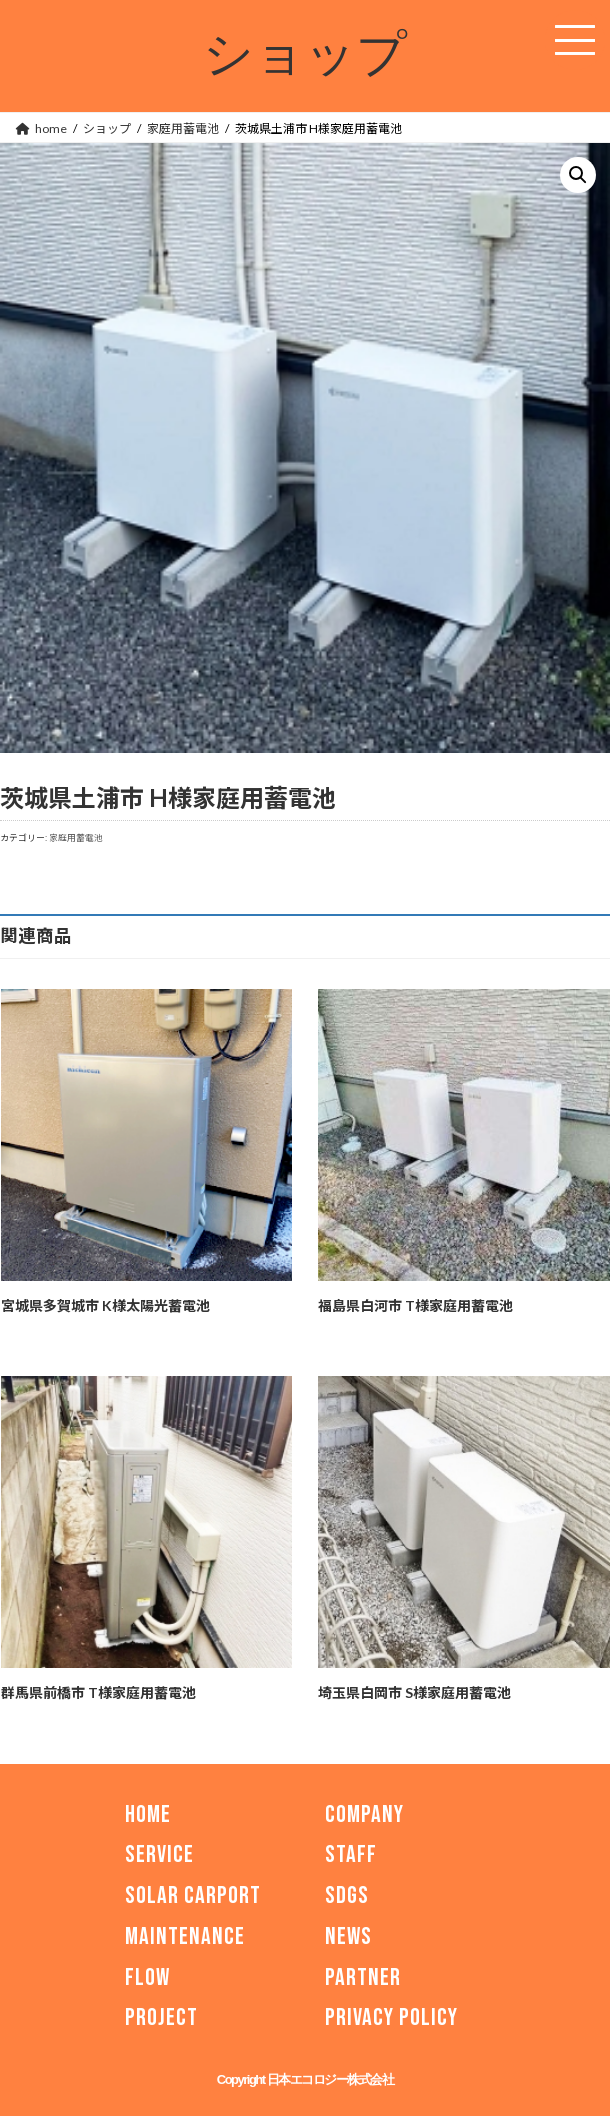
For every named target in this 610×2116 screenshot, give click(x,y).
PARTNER (363, 1977)
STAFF (351, 1855)
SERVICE (159, 1855)
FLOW (147, 1977)
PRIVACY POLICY (391, 2018)
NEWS (348, 1936)
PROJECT (161, 2018)
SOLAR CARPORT (193, 1896)
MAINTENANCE (185, 1936)
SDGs (347, 1896)
